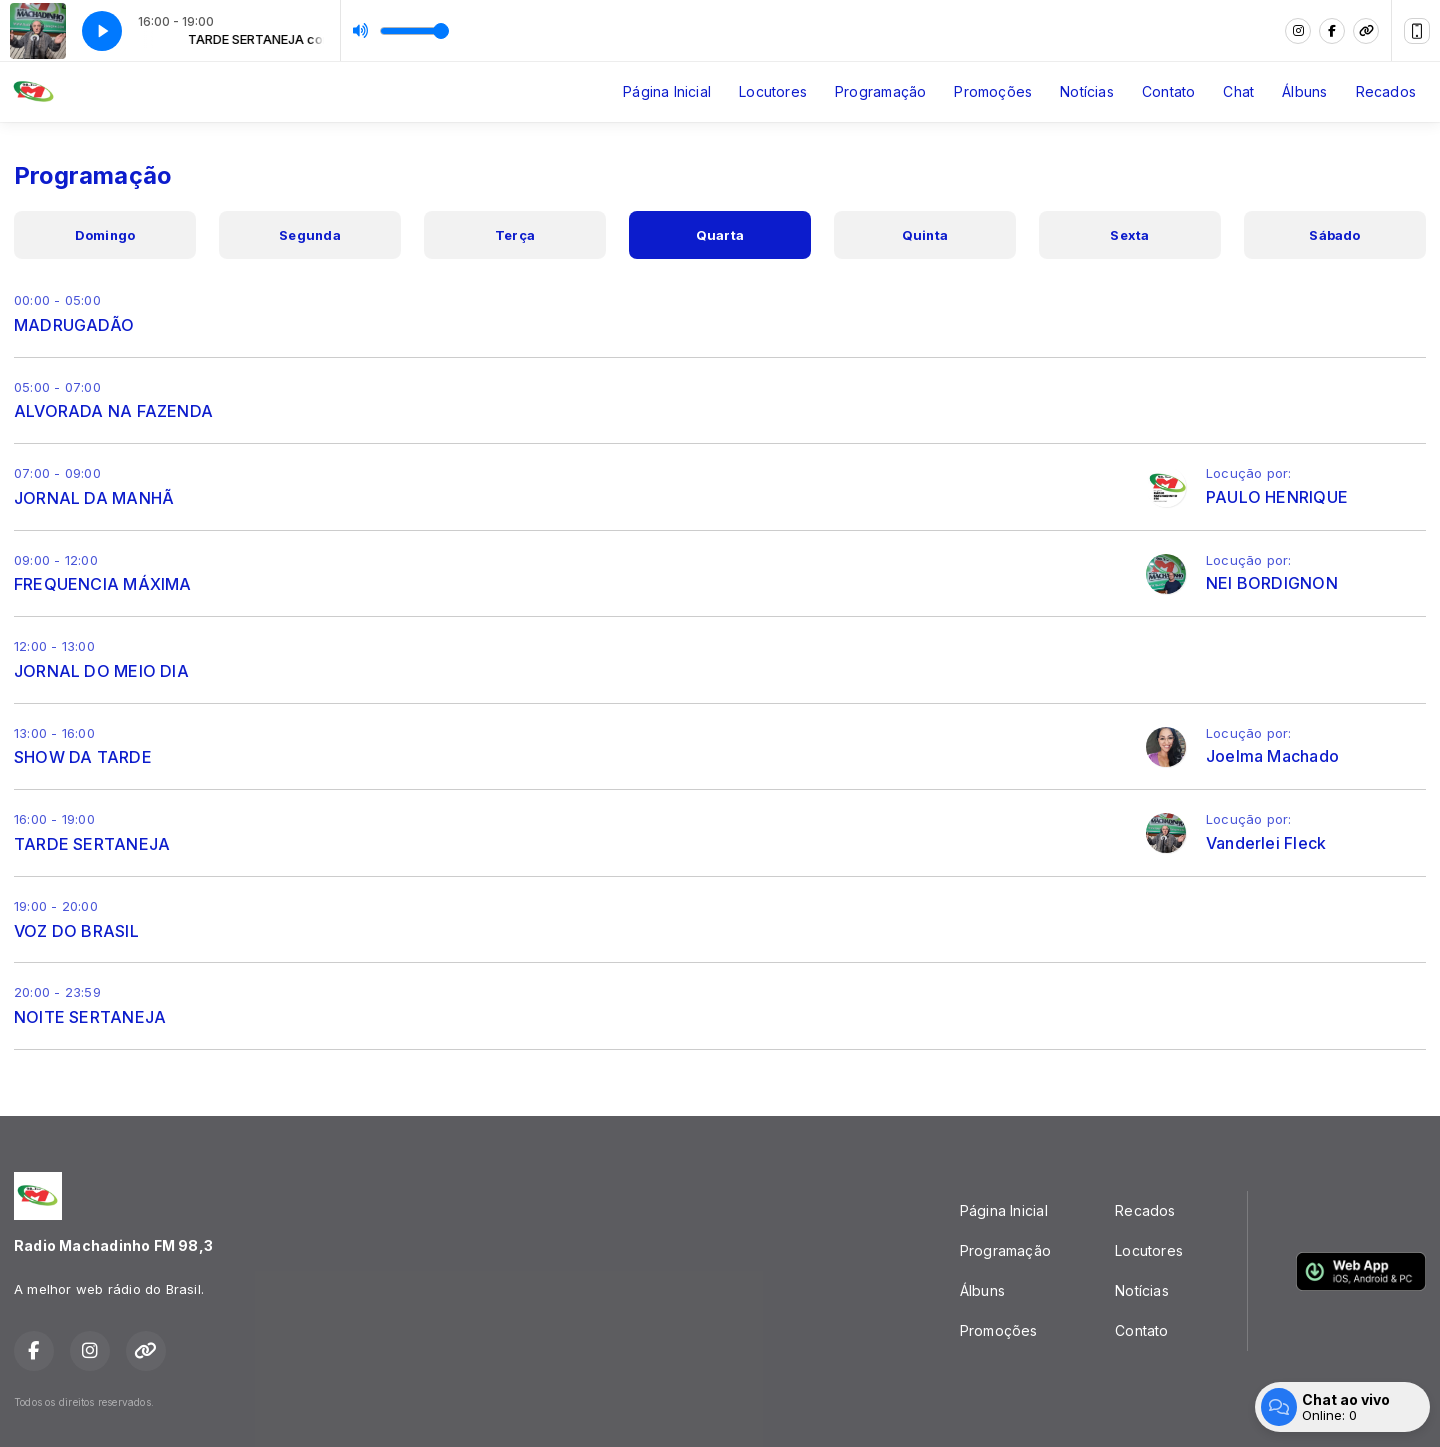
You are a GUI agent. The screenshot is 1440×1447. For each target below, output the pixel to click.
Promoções (993, 91)
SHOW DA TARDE (83, 757)
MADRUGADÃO (74, 325)
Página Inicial (667, 91)
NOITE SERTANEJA (90, 1017)
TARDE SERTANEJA (92, 844)
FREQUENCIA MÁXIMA (103, 584)
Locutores (773, 91)
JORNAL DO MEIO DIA (101, 671)
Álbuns (1304, 91)
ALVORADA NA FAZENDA (113, 411)
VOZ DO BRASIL (76, 931)
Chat (1238, 91)
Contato (1168, 91)
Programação (880, 91)
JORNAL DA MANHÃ (94, 498)
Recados (1386, 91)
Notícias (1087, 91)
